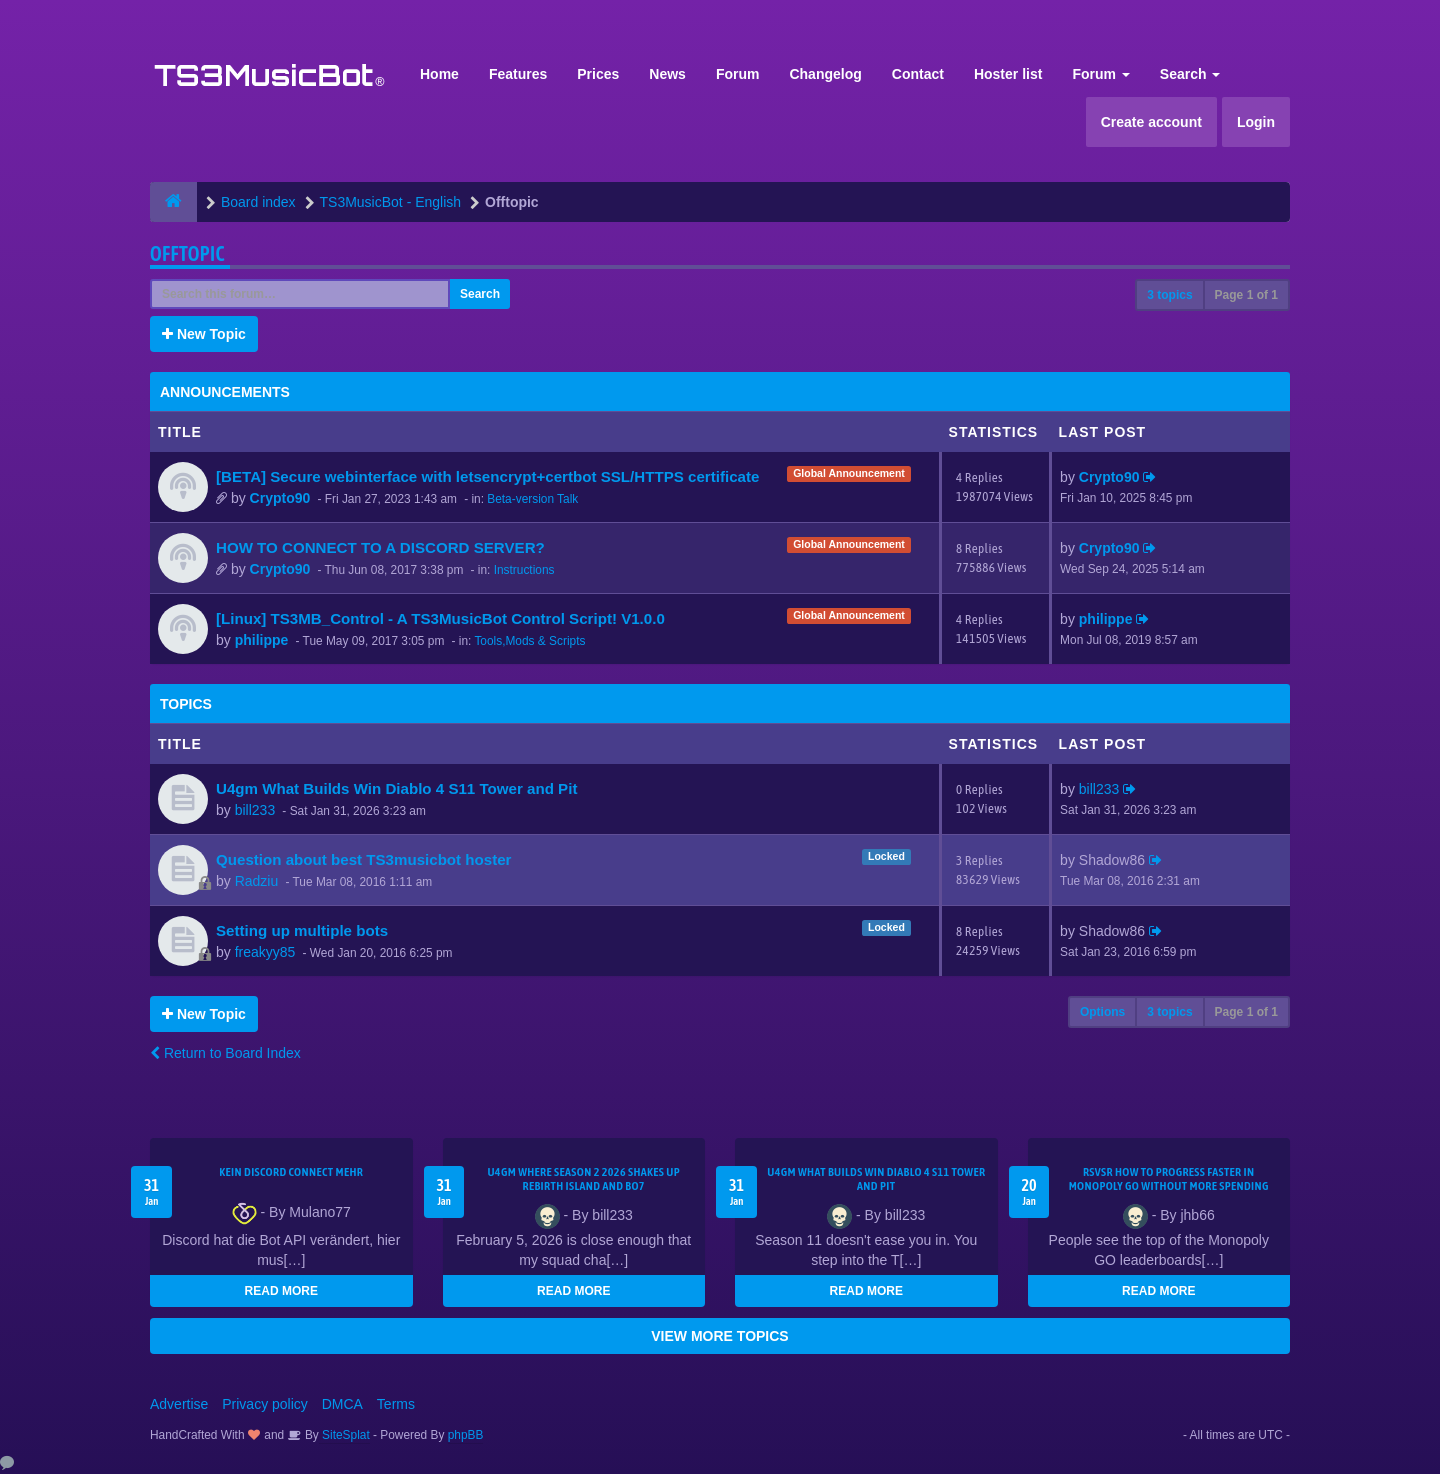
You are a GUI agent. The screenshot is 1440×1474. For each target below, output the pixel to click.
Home (439, 74)
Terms (396, 1404)
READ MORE (281, 1291)
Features (518, 74)
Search (1190, 74)
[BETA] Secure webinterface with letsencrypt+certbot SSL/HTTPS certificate (487, 476)
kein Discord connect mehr (291, 1172)
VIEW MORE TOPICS (719, 1336)
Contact (918, 74)
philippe (262, 640)
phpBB (466, 1435)
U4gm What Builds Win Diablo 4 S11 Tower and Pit (396, 788)
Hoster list (1008, 74)
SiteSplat (344, 1435)
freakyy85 (265, 952)
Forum (738, 74)
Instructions (524, 570)
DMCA (342, 1404)
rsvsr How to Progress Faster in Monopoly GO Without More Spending (1169, 1179)
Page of (1246, 295)
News (667, 74)
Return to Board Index (225, 1053)
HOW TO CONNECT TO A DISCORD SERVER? (380, 547)
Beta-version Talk (532, 499)
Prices (598, 74)
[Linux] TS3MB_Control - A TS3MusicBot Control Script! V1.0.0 (440, 618)
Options (1102, 1012)
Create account (1151, 122)
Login (1256, 122)
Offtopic (187, 253)
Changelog (825, 74)
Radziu (257, 881)
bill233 (255, 810)
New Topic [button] (204, 334)
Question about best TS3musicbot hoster (364, 859)
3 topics (1169, 295)
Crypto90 (280, 498)
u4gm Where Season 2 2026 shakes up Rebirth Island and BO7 (583, 1179)
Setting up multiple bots (302, 930)
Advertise (179, 1404)
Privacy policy (265, 1404)
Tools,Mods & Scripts (529, 641)
